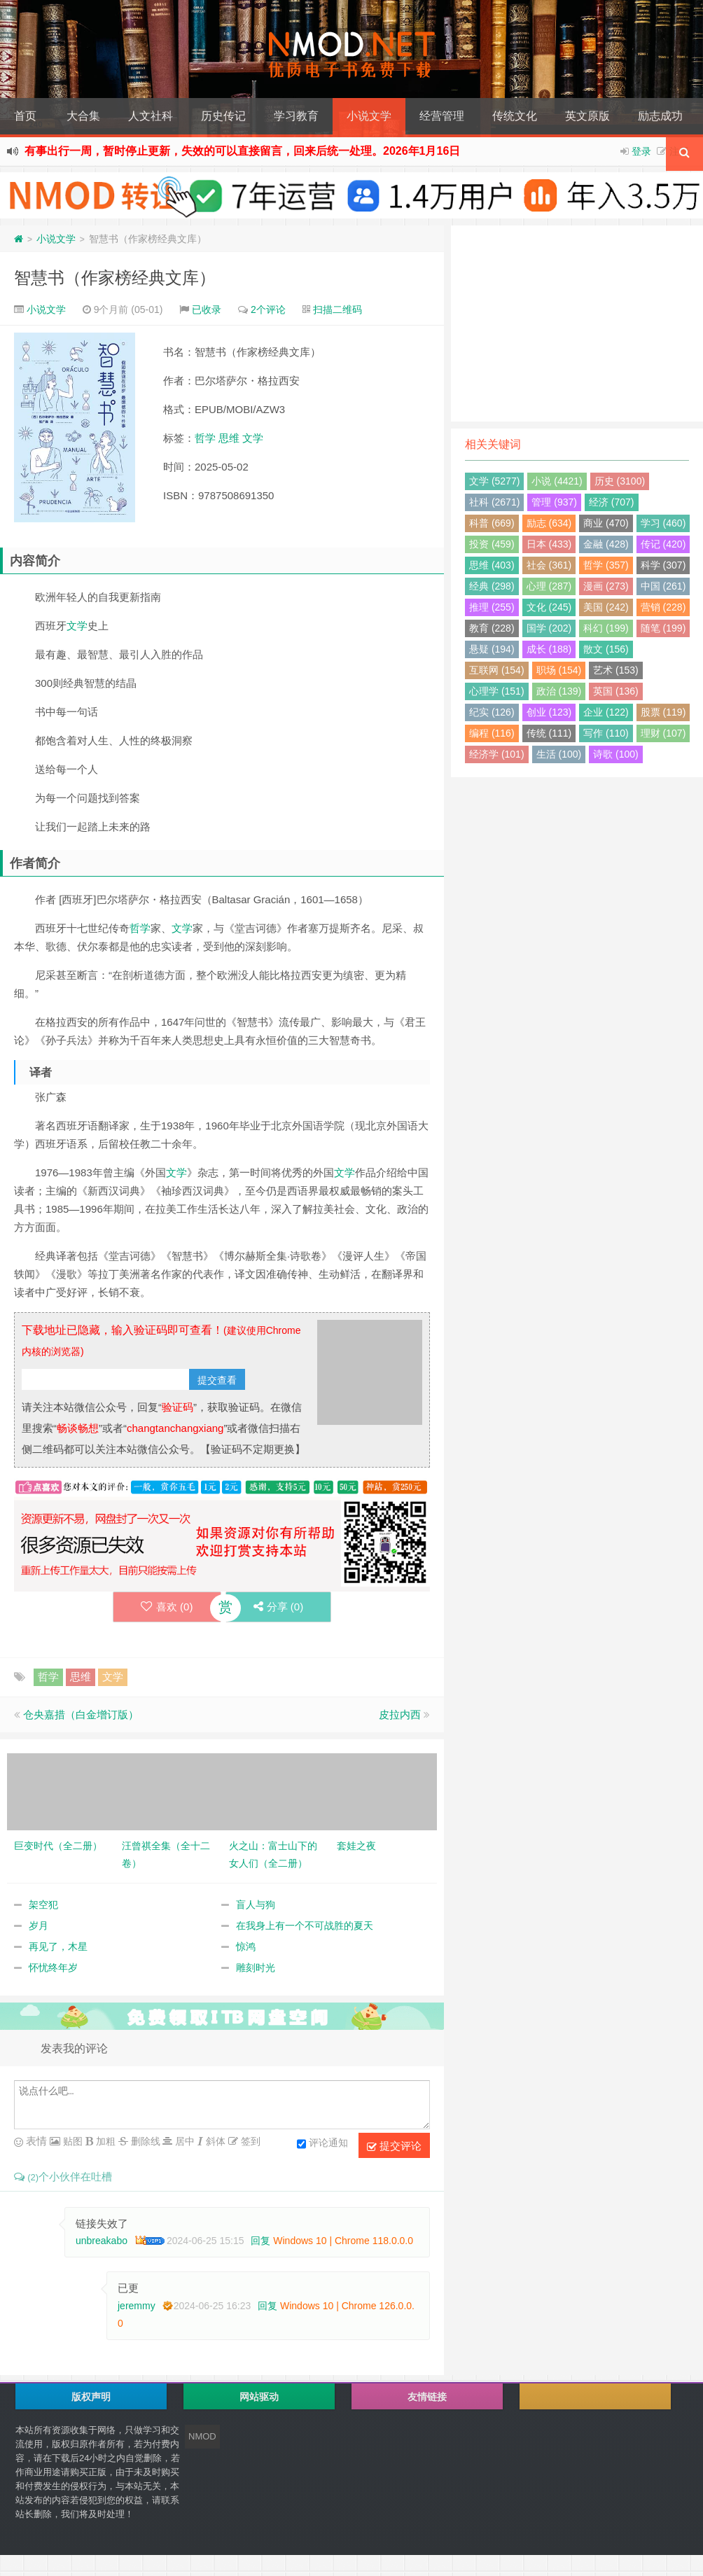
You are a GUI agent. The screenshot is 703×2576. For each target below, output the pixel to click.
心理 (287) (549, 586)
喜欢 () (166, 1607)
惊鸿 (246, 1946)
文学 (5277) (494, 481)
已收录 (206, 309)
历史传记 (223, 116)
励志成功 (660, 116)
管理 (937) (554, 502)
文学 (252, 438)
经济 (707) (611, 502)
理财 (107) (663, 733)
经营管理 (441, 116)
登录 (641, 151)
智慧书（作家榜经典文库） (115, 277)
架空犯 (43, 1904)
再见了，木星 (58, 1946)
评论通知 (322, 2143)
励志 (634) (549, 523)
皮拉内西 (400, 1714)
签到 (249, 2141)
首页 (25, 116)
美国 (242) (606, 607)
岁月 (38, 1925)
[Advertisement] (577, 323)
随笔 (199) (663, 628)
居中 (183, 2141)
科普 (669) (492, 523)
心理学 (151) (496, 691)
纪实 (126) (492, 712)
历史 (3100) (619, 481)
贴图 (71, 2141)
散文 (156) (606, 649)
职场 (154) (559, 670)
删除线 (144, 2141)
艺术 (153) (616, 670)
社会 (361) (549, 565)
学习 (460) (663, 523)
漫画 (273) (606, 586)
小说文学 (369, 116)
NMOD (202, 2436)
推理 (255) (492, 607)
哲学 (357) (606, 565)
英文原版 (587, 116)
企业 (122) (606, 712)
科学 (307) (663, 565)
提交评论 (394, 2146)
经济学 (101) (496, 754)
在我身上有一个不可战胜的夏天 (304, 1925)
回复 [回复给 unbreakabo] (260, 2240)
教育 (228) (492, 628)
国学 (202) (549, 628)
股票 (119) (663, 712)
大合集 (83, 116)
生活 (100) (559, 754)
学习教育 (296, 116)
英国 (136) (616, 691)
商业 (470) (606, 523)
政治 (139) (559, 691)
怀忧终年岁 (53, 1967)
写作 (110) (606, 733)
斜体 (214, 2141)
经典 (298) (492, 586)
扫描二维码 (337, 309)
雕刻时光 (255, 1967)
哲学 (205, 438)
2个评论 (268, 309)
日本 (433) (549, 544)
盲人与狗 (255, 1904)
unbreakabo (101, 2240)
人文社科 (150, 116)
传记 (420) (663, 544)
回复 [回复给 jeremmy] (267, 2305)
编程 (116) (492, 733)
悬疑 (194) (492, 649)
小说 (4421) (556, 481)
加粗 (104, 2141)
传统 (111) (549, 733)
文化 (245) (549, 607)
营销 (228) (663, 607)
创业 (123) (549, 712)
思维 (228, 438)
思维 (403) (492, 565)
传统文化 (514, 116)
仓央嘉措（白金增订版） (81, 1714)
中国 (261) (663, 586)
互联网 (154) (496, 670)
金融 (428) (606, 544)
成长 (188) (549, 649)
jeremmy (136, 2305)
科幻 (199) (606, 628)
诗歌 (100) (616, 754)
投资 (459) (492, 544)
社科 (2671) (494, 502)
